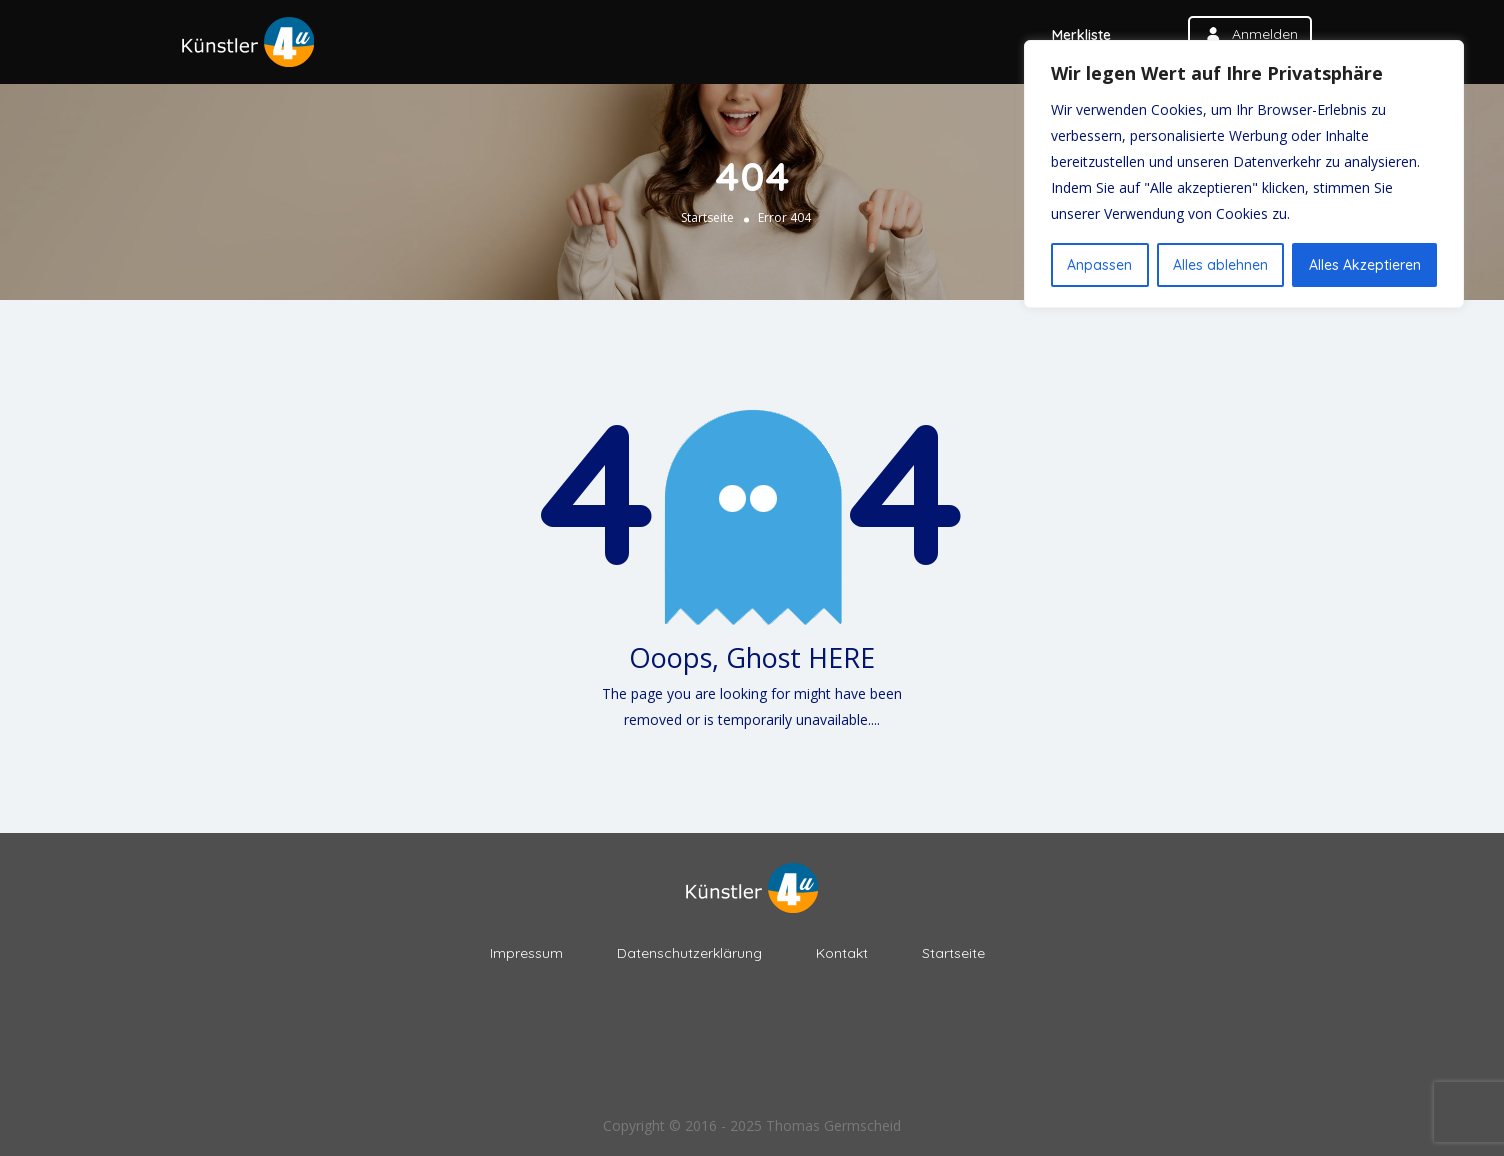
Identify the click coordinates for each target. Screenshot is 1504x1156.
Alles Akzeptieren (1365, 265)
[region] (1244, 174)
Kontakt (842, 953)
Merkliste (1081, 35)
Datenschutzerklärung (689, 953)
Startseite (707, 217)
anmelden (1265, 34)
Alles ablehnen (1220, 265)
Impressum (526, 953)
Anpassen (1099, 265)
